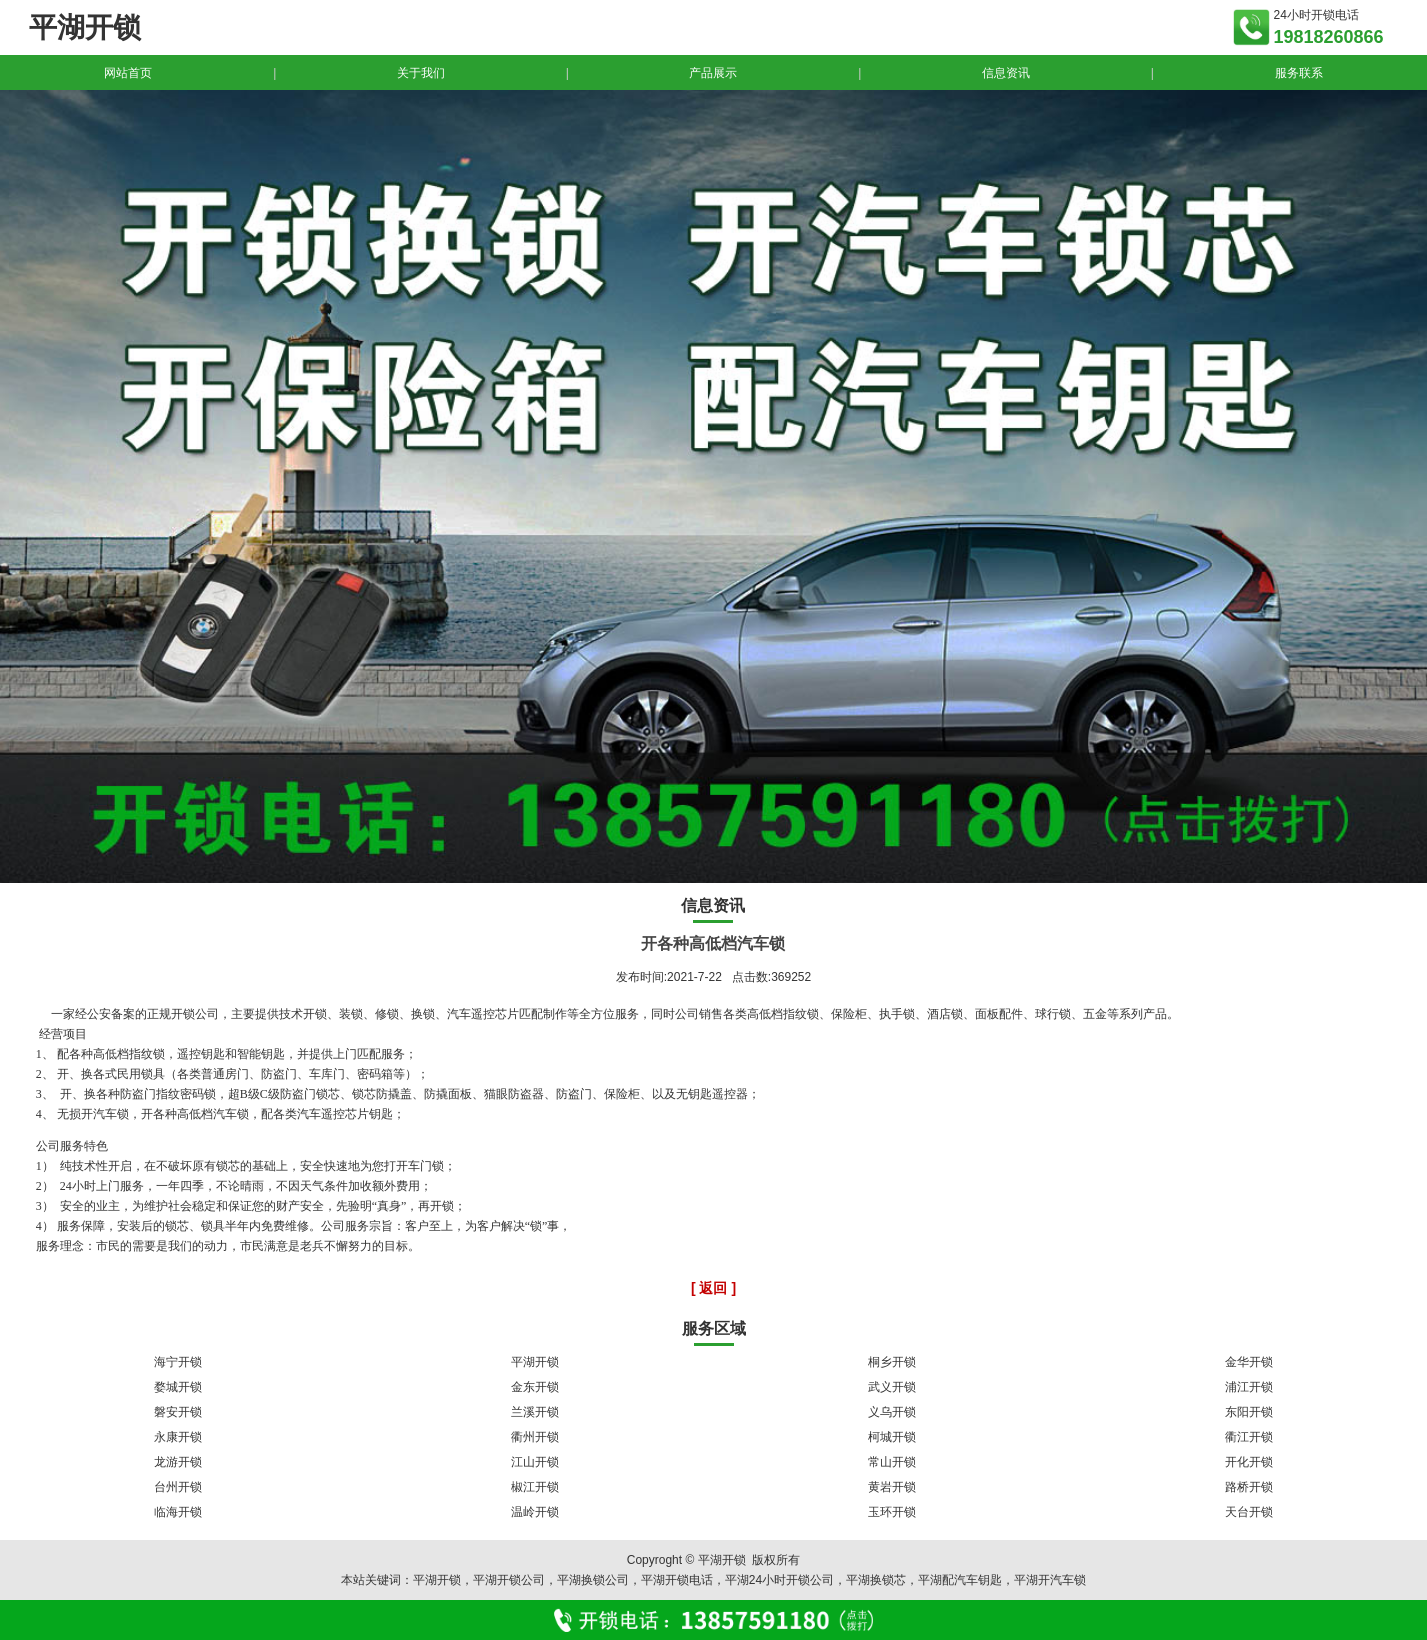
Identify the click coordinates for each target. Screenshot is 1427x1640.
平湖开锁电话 (677, 1580)
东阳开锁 (1249, 1412)
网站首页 (128, 73)
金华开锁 (1249, 1362)
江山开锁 (535, 1462)
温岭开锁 (535, 1512)
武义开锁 (892, 1387)
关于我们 (421, 73)
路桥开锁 (1249, 1487)
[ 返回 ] (713, 1288)
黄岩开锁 (892, 1487)
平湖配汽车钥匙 (960, 1580)
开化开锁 (1249, 1462)
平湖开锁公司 (509, 1580)
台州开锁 (178, 1487)
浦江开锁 (1249, 1387)
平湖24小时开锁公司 (779, 1580)
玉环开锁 (892, 1512)
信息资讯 (1006, 73)
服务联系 (1299, 73)
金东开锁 (535, 1387)
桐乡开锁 (892, 1362)
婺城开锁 (178, 1387)
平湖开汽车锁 (1050, 1580)
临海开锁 (178, 1512)
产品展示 (713, 73)
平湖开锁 (535, 1362)
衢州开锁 (535, 1437)
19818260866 (1328, 37)
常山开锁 (892, 1462)
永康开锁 (178, 1437)
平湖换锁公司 (593, 1580)
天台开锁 (1249, 1512)
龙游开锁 (178, 1462)
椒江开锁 (535, 1487)
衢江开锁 (1249, 1437)
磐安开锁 (178, 1412)
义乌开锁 (892, 1412)
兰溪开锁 (535, 1412)
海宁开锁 (178, 1362)
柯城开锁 (892, 1437)
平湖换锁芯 (876, 1580)
